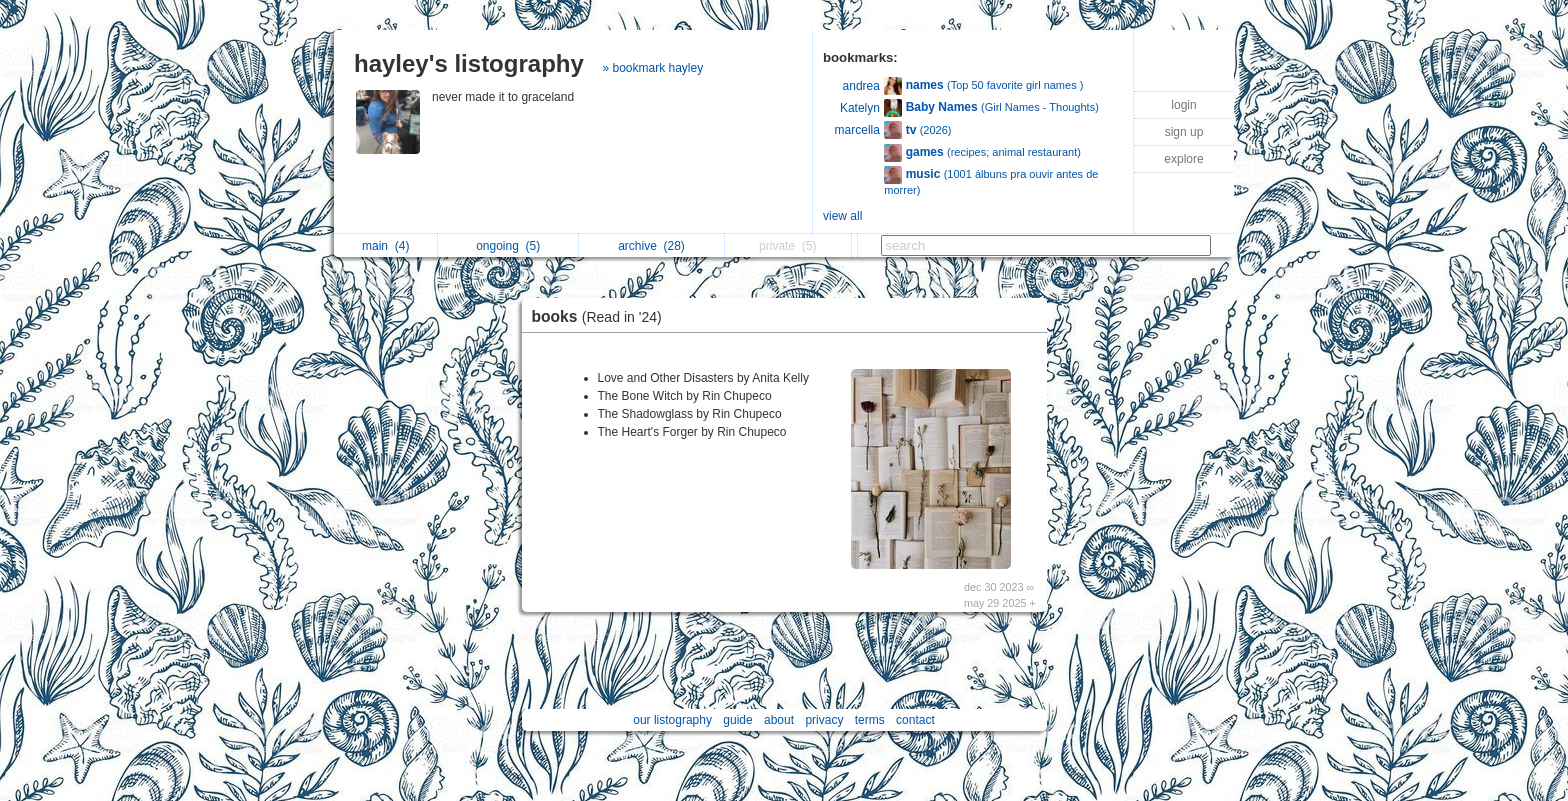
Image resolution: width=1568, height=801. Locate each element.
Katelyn (860, 108)
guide (737, 720)
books (602, 316)
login (1183, 105)
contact (915, 720)
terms (870, 720)
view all (842, 216)
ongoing (508, 246)
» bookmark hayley (652, 68)
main (385, 246)
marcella (857, 130)
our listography (672, 720)
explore (1183, 159)
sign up (1184, 132)
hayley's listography (469, 63)
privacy (824, 720)
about (779, 720)
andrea (861, 86)
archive (651, 246)
